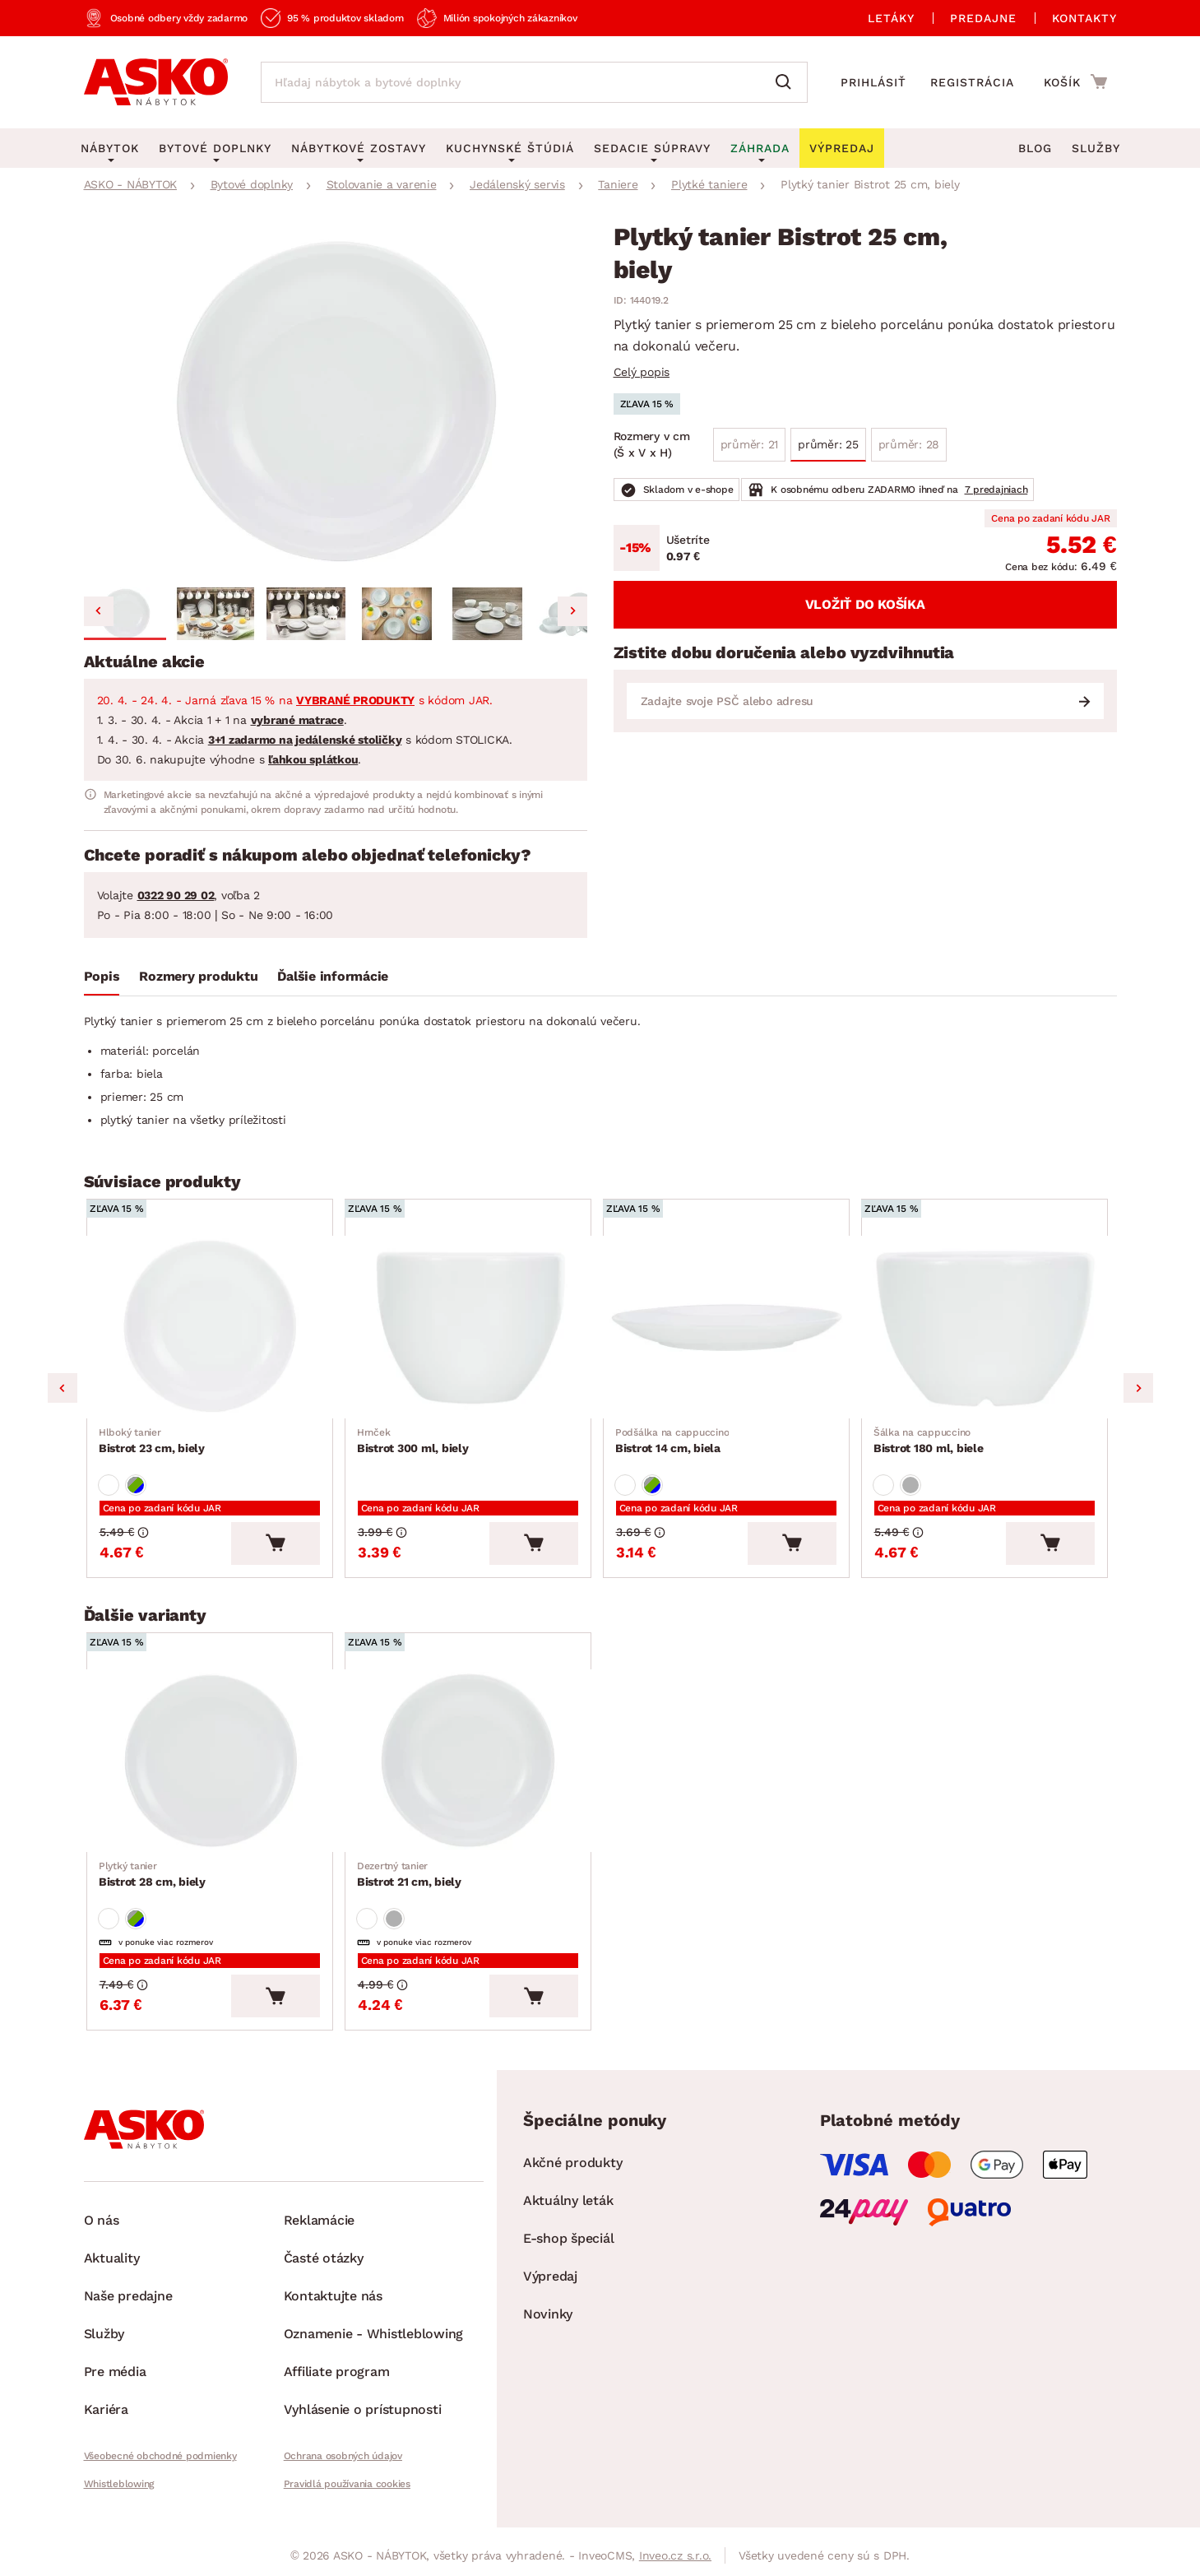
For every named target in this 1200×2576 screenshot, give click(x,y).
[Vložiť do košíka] (282, 1548)
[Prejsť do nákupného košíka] (1075, 81)
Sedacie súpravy (652, 148)
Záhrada (760, 148)
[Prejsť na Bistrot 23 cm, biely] (213, 1329)
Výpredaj (550, 2287)
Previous (62, 1391)
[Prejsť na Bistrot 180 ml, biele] (988, 1329)
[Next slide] (572, 611)
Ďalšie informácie (332, 976)
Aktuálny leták (568, 2211)
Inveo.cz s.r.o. (675, 2566)
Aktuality (112, 2269)
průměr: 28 (909, 444)
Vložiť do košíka (865, 604)
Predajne (983, 18)
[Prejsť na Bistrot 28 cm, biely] (213, 1767)
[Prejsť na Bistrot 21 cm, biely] (471, 1767)
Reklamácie (319, 2231)
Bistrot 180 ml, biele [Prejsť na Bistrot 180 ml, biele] (929, 1444)
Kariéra (106, 2420)
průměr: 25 (828, 444)
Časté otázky (324, 2269)
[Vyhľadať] (787, 82)
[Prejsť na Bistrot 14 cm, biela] (729, 1329)
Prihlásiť (873, 82)
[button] (125, 613)
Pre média (115, 2382)
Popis (102, 976)
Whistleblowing (119, 2494)
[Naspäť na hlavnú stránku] (156, 82)
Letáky (891, 18)
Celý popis (642, 371)
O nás (101, 2231)
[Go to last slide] (99, 611)
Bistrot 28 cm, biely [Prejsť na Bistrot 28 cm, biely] (153, 1882)
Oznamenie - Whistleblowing (374, 2344)
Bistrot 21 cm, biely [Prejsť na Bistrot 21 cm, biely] (410, 1882)
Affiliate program (337, 2382)
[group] (336, 403)
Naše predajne (128, 2306)
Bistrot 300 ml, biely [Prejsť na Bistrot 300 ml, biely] (414, 1444)
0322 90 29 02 (176, 895)
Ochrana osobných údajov (343, 2466)
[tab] (102, 980)
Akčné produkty (573, 2173)
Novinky (547, 2324)
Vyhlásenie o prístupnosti (363, 2420)
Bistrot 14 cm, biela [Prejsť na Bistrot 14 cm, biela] (673, 1444)
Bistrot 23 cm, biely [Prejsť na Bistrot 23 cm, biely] (153, 1444)
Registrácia (972, 82)
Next (1138, 1391)
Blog (1035, 148)
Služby (1096, 148)
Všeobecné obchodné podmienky (160, 2466)
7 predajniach (996, 489)
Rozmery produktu (198, 976)
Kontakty (1084, 18)
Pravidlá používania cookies (347, 2494)
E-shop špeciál (568, 2249)
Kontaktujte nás (333, 2306)
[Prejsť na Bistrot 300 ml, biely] (471, 1329)
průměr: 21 (749, 444)
